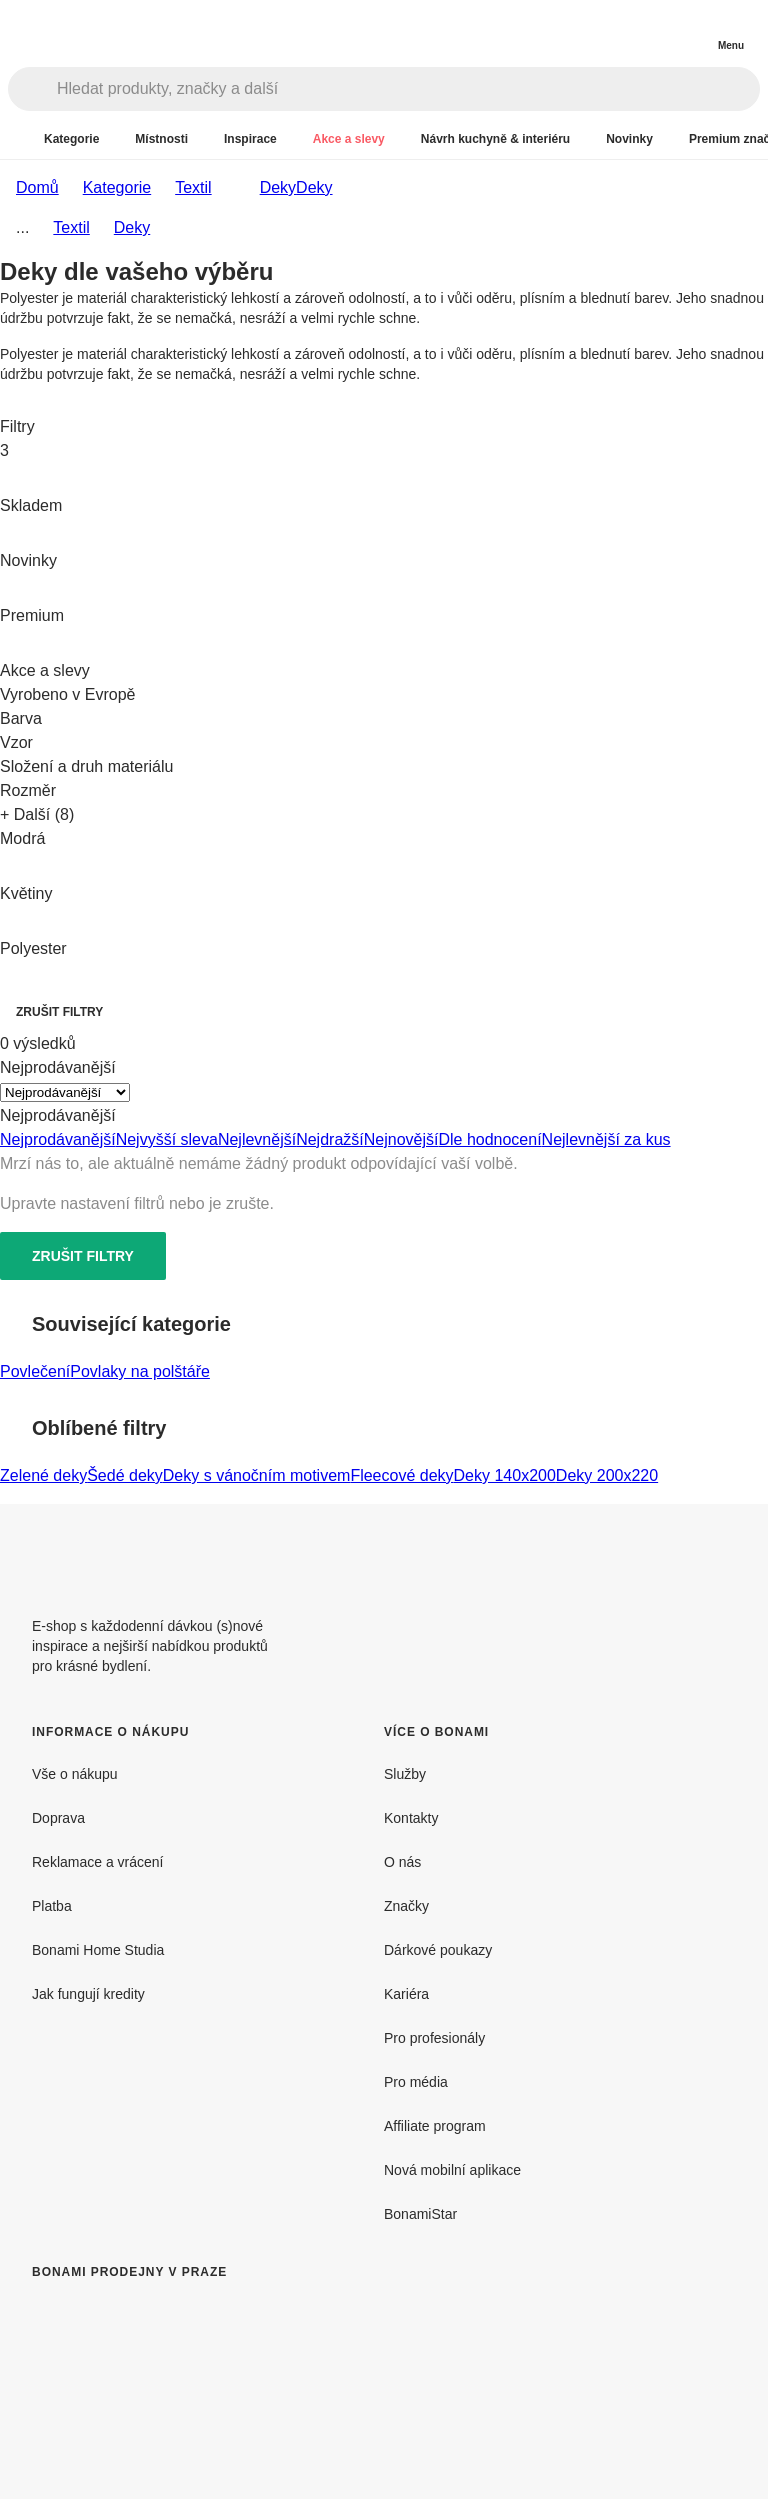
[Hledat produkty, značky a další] (408, 89)
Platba (52, 1906)
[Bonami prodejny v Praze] (196, 2397)
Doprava (58, 1818)
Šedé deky (125, 1475)
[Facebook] (672, 1552)
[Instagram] (720, 1552)
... (22, 227)
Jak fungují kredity (88, 1994)
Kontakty (411, 1818)
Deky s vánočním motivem (257, 1475)
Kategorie (117, 187)
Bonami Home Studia (98, 1950)
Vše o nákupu (75, 1774)
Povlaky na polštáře (140, 1371)
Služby (405, 1774)
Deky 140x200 (505, 1475)
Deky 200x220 (607, 1475)
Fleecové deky (401, 1475)
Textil (193, 187)
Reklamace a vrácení (98, 1862)
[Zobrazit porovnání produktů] (650, 30)
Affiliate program (435, 2126)
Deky (314, 187)
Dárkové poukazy (438, 1950)
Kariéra (406, 1994)
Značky (406, 1906)
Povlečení (35, 1371)
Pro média (416, 2082)
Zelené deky (43, 1475)
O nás (402, 1862)
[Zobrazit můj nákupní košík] (690, 28)
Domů (37, 187)
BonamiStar (420, 2214)
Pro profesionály (434, 2038)
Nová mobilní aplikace (452, 2170)
